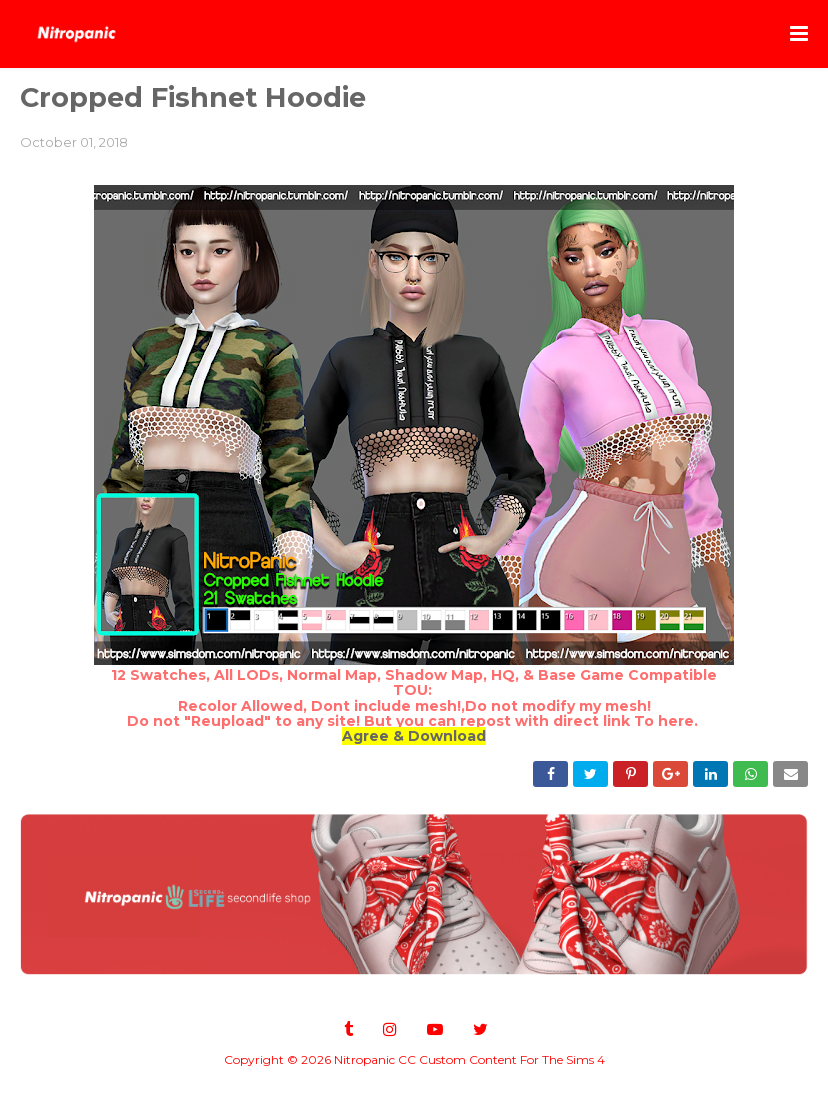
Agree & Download (414, 736)
